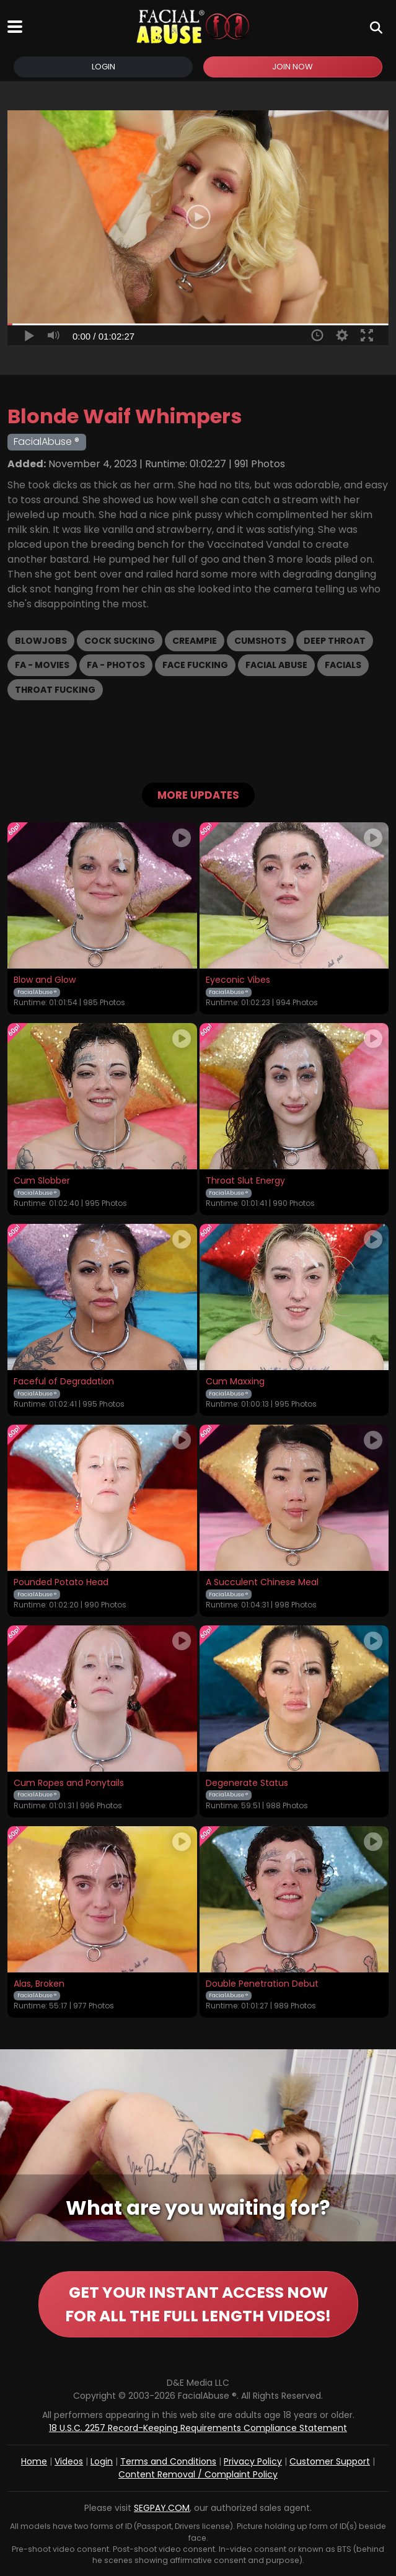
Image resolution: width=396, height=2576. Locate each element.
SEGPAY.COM (162, 2508)
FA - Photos (116, 665)
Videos (69, 2461)
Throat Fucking (55, 690)
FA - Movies (42, 665)
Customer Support (329, 2461)
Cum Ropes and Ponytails (69, 1783)
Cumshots (260, 641)
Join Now (292, 67)
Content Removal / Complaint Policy (198, 2474)
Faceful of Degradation (64, 1381)
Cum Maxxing (235, 1381)
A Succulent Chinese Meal (262, 1582)
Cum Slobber (42, 1181)
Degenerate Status (247, 1783)
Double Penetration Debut (262, 1984)
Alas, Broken (39, 1984)
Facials (343, 665)
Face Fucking (195, 665)
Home (34, 2461)
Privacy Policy (253, 2461)
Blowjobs (41, 641)
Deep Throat (335, 641)
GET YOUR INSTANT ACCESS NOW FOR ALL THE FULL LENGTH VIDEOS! (198, 2304)
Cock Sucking (119, 641)
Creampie (194, 641)
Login (103, 67)
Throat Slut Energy (245, 1181)
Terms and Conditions (168, 2461)
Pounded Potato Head (61, 1582)
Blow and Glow (45, 980)
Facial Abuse (276, 665)
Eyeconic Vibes (238, 980)
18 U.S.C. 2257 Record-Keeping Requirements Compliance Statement (198, 2428)
